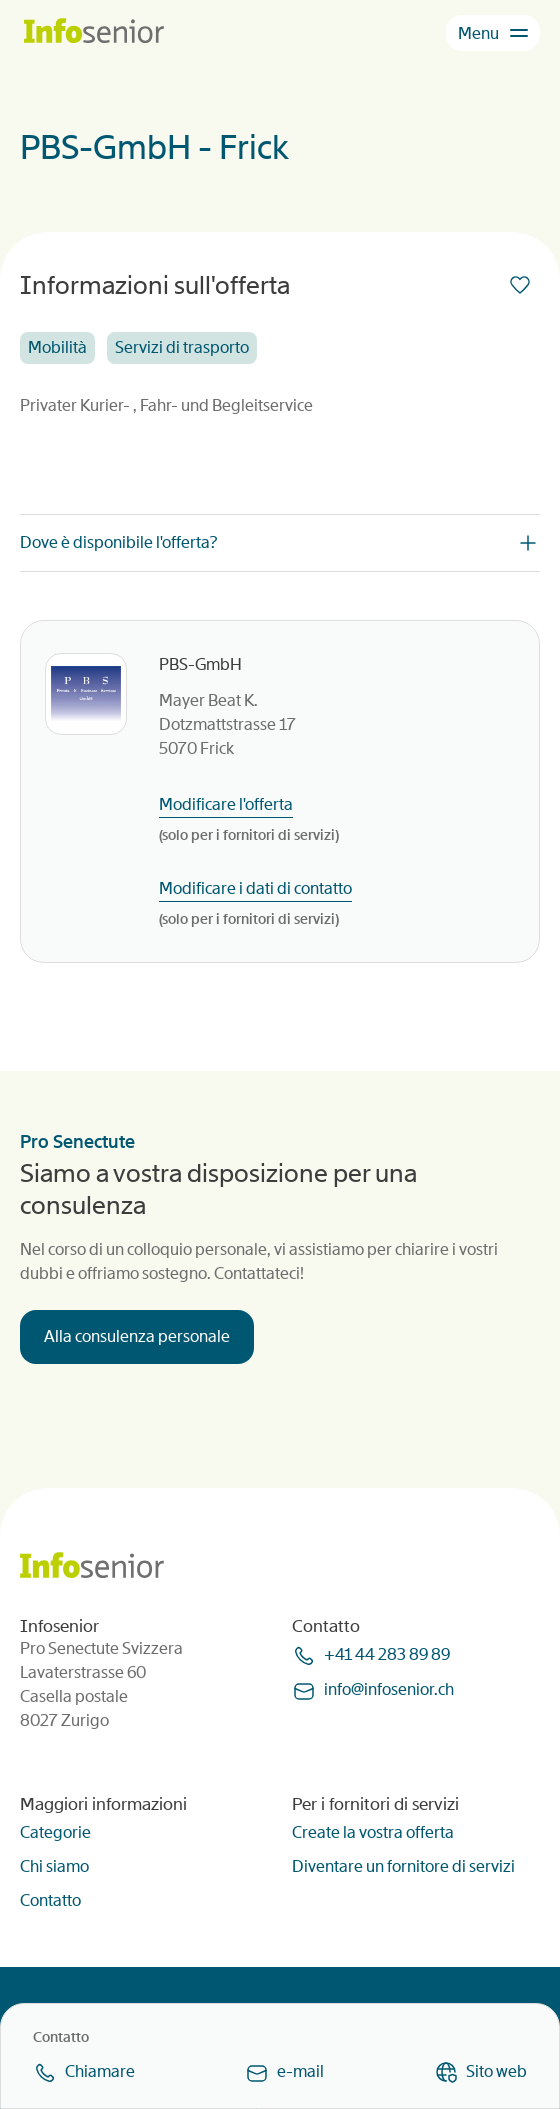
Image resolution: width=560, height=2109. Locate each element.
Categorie (55, 1832)
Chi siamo (54, 1866)
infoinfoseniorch (389, 1689)
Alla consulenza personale (137, 1336)
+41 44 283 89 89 (387, 1654)
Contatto (50, 1900)
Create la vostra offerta (373, 1832)
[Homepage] (94, 32)
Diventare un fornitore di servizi (403, 1866)
